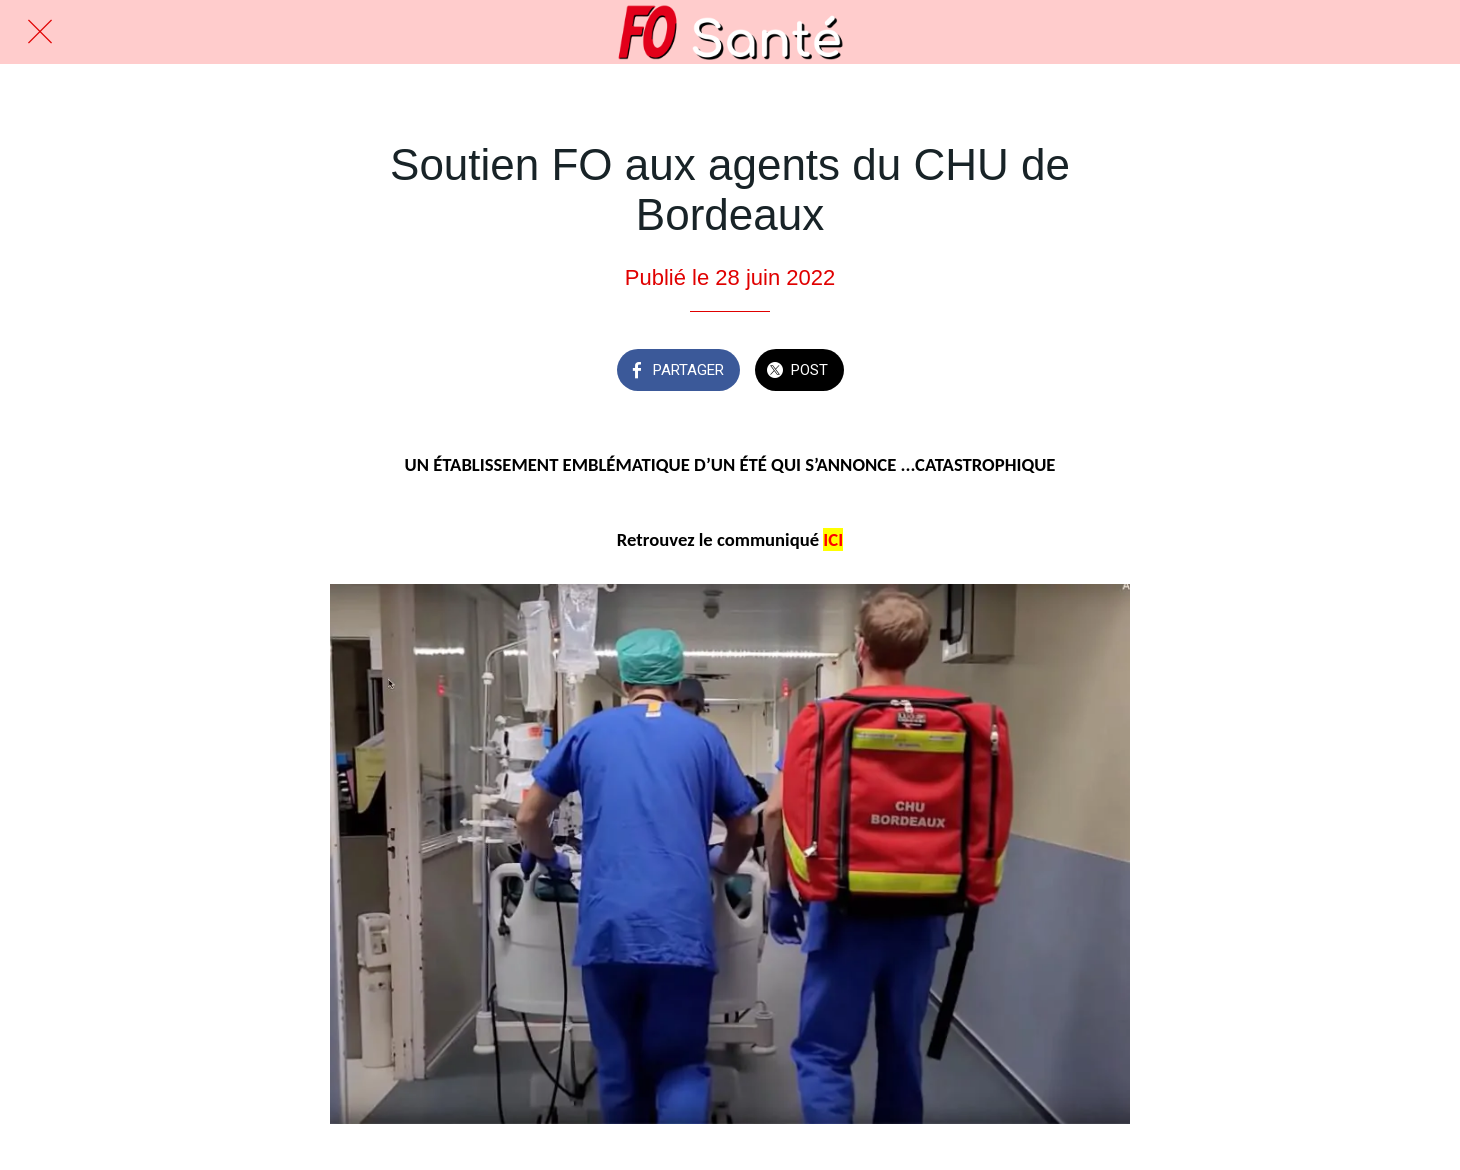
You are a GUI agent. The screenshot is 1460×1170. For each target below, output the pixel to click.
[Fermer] (40, 32)
